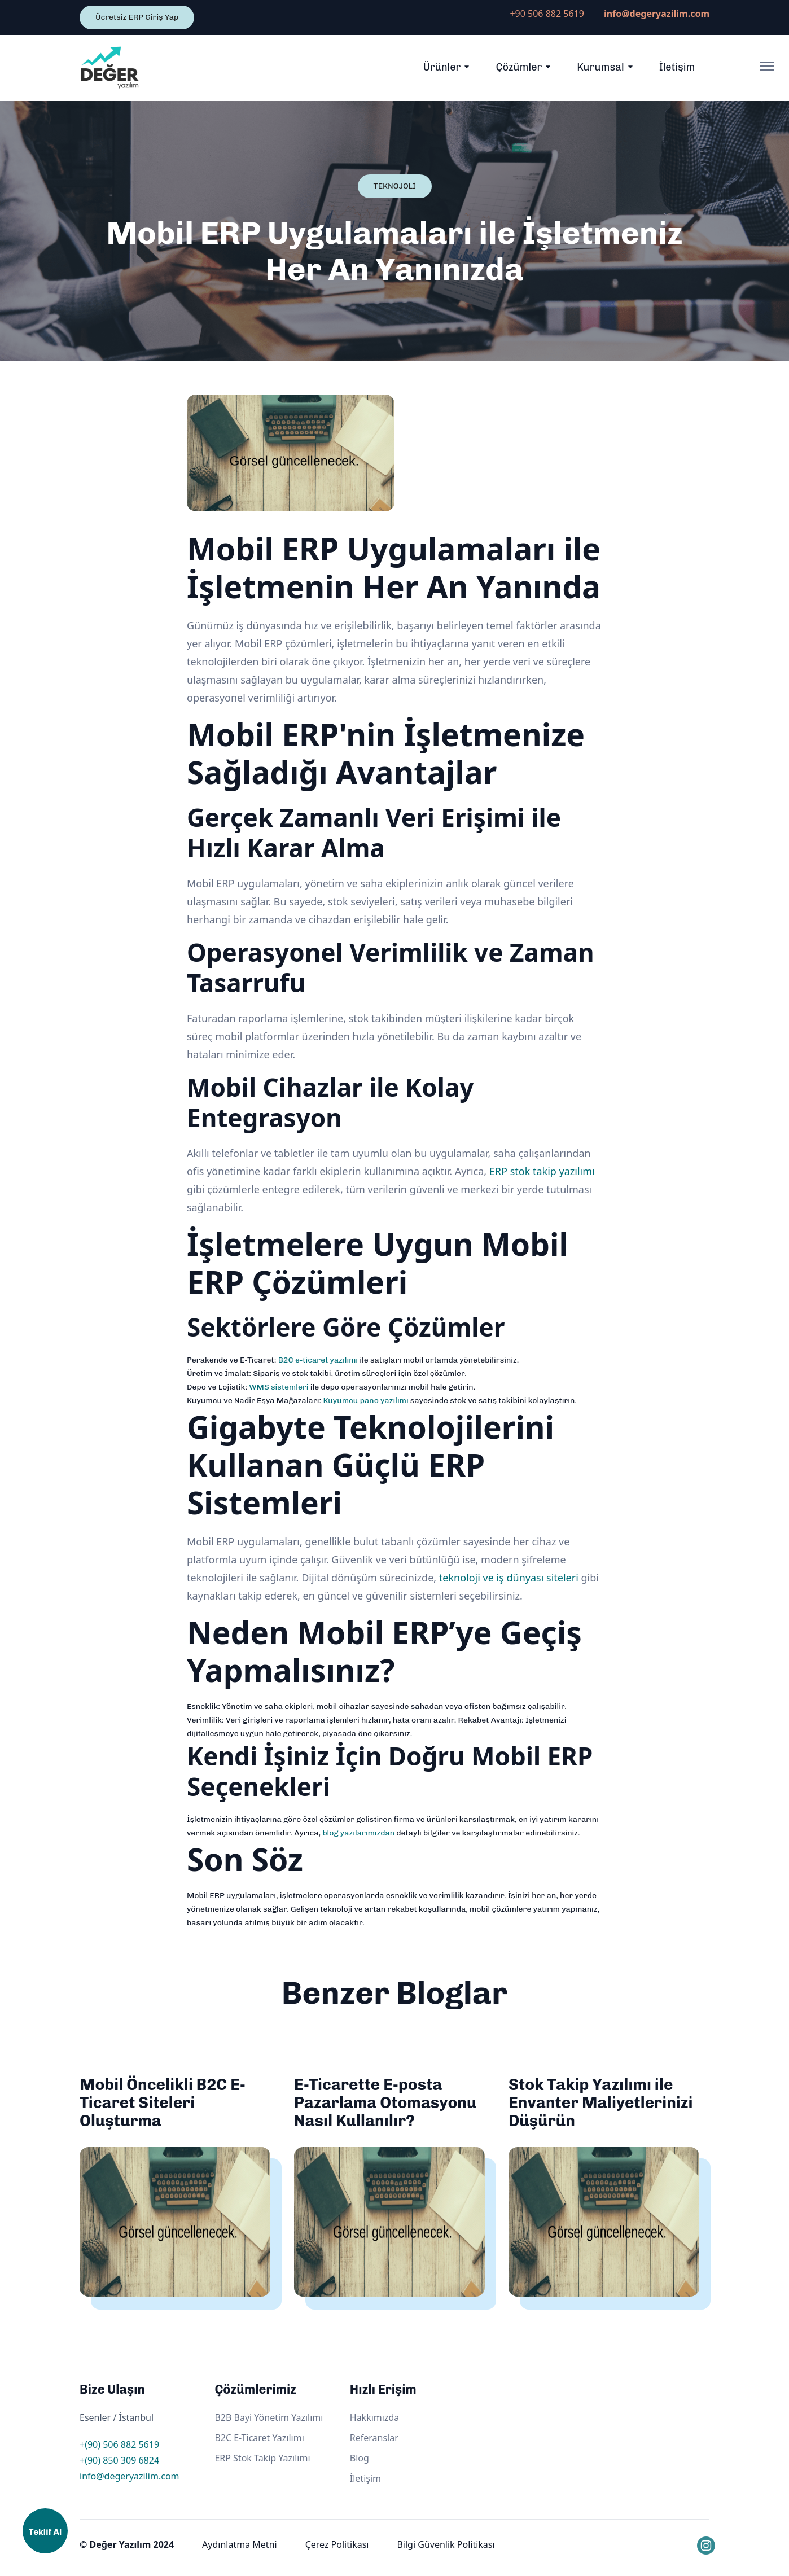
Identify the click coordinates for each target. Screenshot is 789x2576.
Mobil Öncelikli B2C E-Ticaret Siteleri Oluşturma (163, 2102)
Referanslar (374, 2438)
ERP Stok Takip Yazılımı (262, 2458)
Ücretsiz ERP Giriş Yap (136, 17)
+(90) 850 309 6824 (119, 2460)
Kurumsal (600, 67)
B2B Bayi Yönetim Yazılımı (268, 2417)
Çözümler (519, 67)
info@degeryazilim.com (129, 2476)
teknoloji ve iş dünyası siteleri (508, 1577)
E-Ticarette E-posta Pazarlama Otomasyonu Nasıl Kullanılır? (385, 2102)
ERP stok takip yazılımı (542, 1171)
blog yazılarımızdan (358, 1833)
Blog (359, 2458)
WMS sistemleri (278, 1387)
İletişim (677, 67)
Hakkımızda (374, 2417)
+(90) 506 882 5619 (119, 2444)
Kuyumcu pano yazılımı (365, 1400)
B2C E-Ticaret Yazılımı (259, 2438)
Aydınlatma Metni (239, 2544)
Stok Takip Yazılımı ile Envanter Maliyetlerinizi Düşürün (601, 2102)
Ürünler (442, 67)
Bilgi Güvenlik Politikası (445, 2544)
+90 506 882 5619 (547, 13)
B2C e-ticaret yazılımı (318, 1360)
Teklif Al (45, 2532)
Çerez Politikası (337, 2544)
